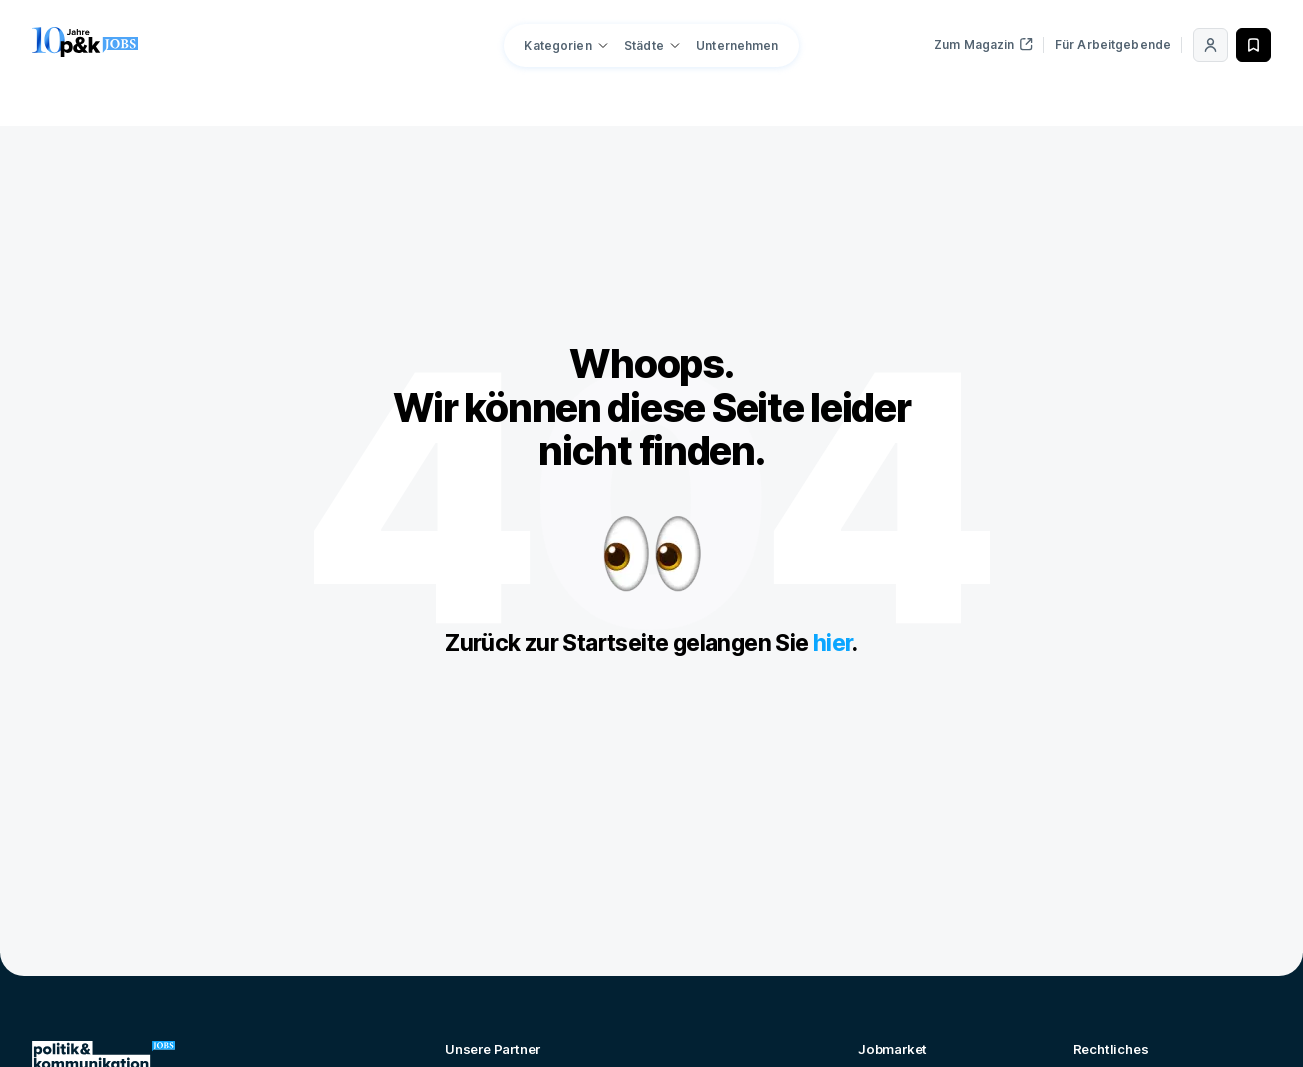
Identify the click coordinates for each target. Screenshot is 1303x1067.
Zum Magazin (983, 44)
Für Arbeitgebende (1113, 44)
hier (833, 643)
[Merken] (1253, 45)
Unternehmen (737, 45)
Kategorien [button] (557, 45)
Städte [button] (644, 45)
